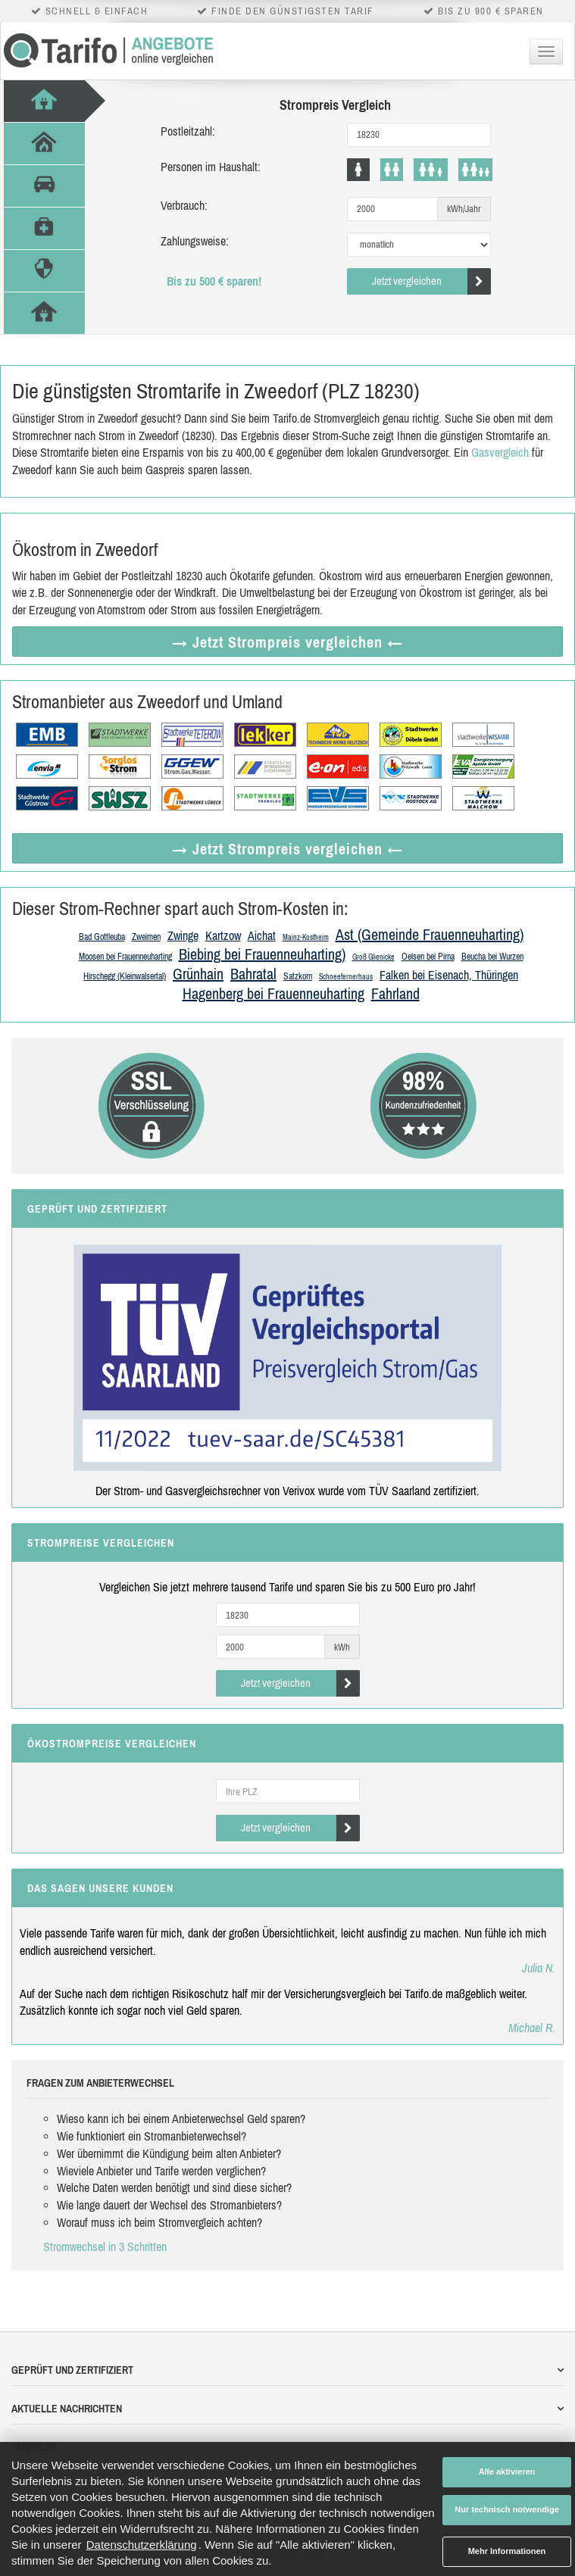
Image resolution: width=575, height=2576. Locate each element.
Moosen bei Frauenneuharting (125, 956)
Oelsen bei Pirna (428, 956)
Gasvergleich (500, 452)
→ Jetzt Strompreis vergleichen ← (287, 642)
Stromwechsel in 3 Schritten (105, 2246)
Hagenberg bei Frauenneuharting (273, 993)
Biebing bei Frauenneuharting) (262, 954)
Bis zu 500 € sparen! (214, 281)
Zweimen (146, 937)
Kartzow (223, 935)
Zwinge (182, 935)
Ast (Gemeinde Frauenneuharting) (429, 934)
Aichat (262, 935)
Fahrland (395, 993)
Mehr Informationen (507, 2551)
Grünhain (198, 973)
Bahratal (253, 973)
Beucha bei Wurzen (492, 956)
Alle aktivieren (507, 2471)
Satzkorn (297, 976)
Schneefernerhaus (346, 977)
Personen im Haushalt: (211, 166)
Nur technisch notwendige (507, 2509)
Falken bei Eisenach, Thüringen (449, 975)
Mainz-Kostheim (306, 937)
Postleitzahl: (188, 131)
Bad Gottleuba (102, 937)
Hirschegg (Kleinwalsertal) (124, 976)
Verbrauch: (184, 205)
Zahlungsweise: (195, 241)
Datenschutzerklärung (141, 2544)
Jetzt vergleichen (431, 281)
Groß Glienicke (373, 957)
